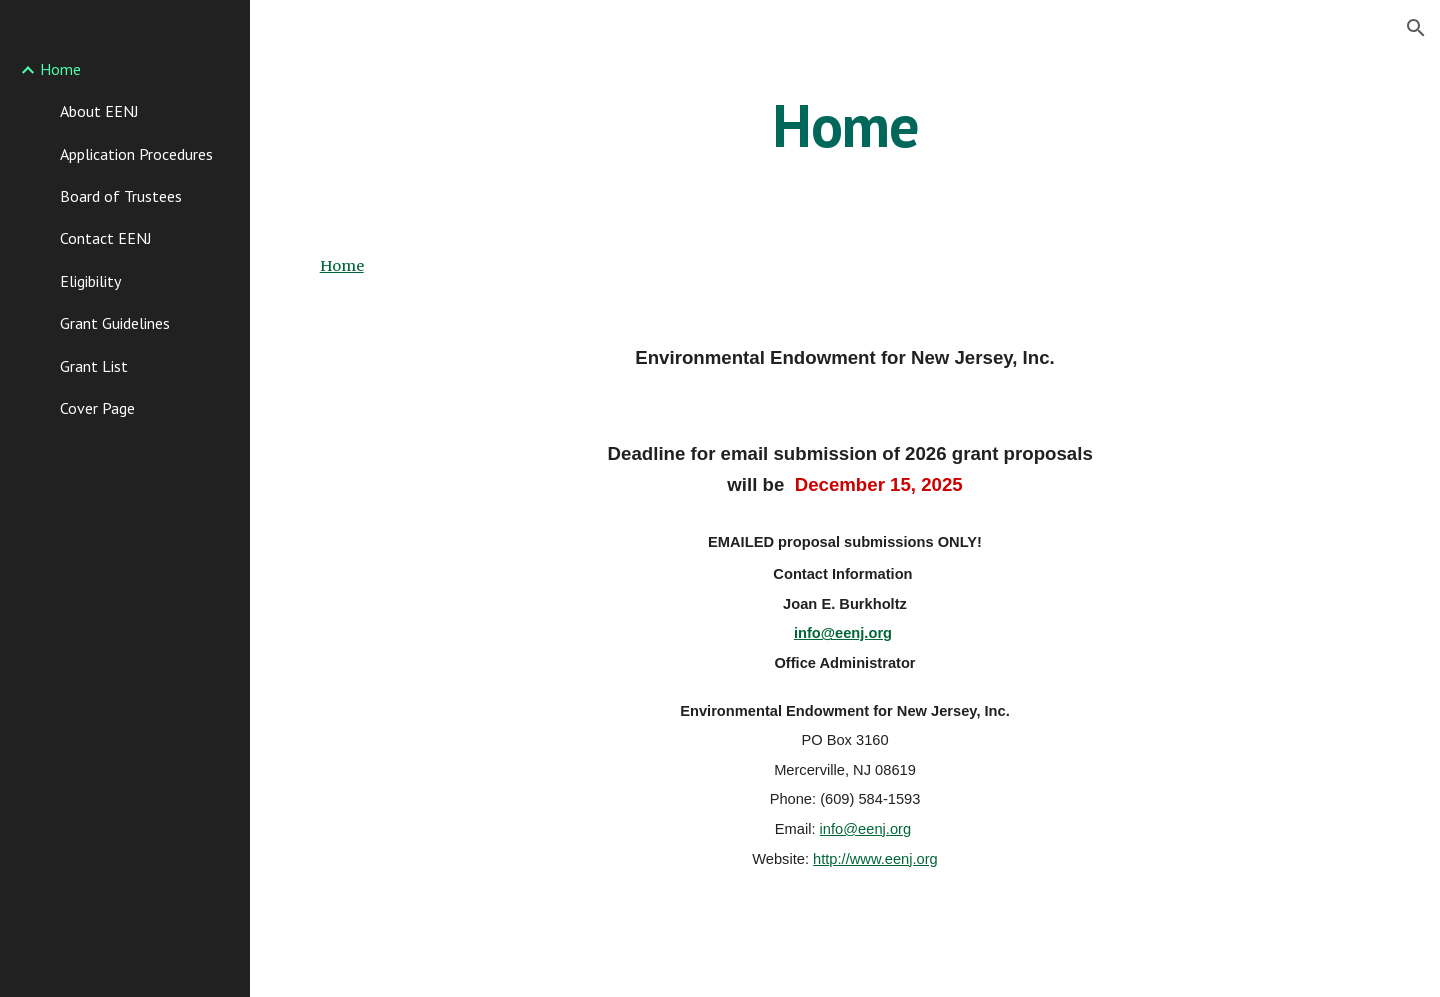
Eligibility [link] (90, 281)
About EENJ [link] (99, 111)
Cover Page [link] (97, 408)
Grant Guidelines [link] (115, 323)
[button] (1416, 28)
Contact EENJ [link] (106, 238)
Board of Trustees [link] (121, 196)
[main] (845, 125)
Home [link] (60, 69)
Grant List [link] (94, 366)
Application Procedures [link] (136, 154)
